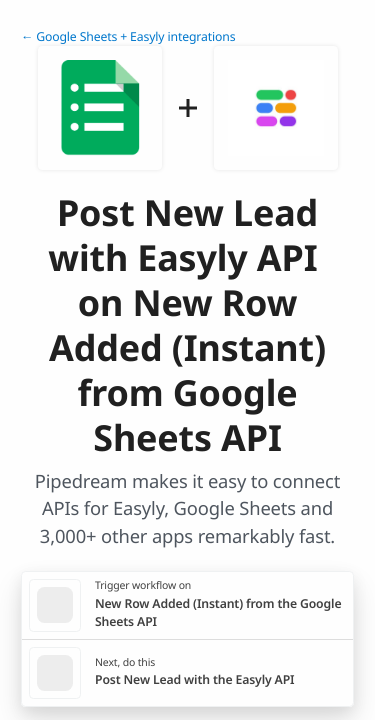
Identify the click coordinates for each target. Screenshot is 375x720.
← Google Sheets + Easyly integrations (128, 36)
